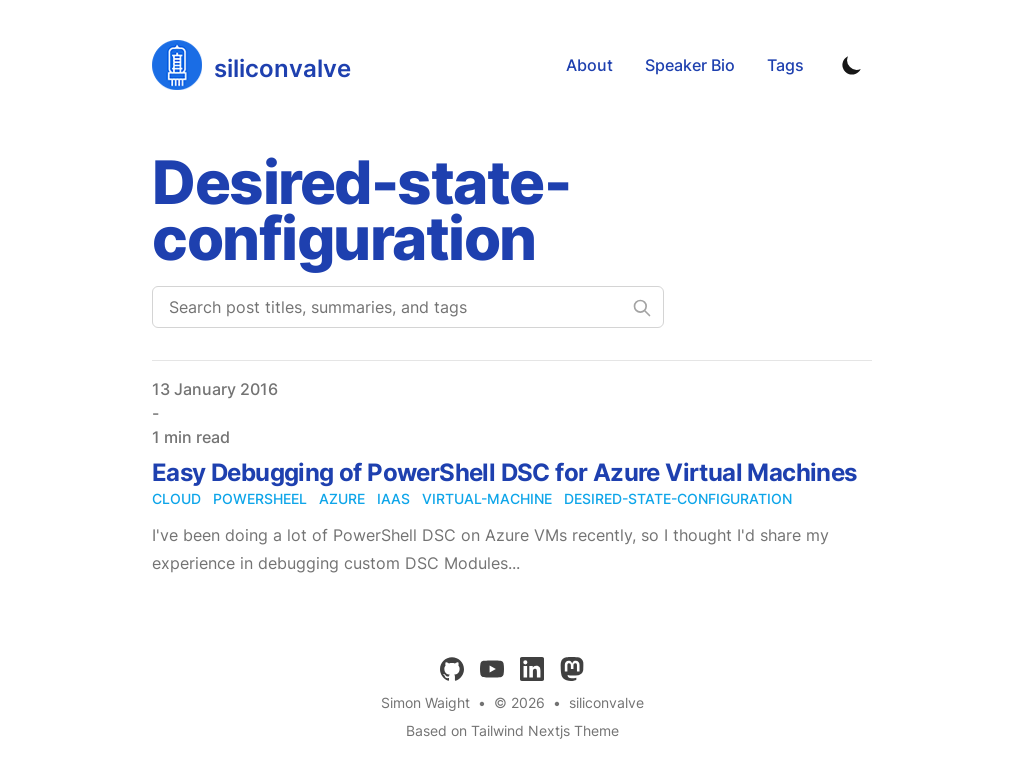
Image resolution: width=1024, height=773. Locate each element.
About (589, 65)
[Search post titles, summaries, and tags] (408, 307)
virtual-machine (487, 498)
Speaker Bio (690, 65)
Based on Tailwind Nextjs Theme (512, 730)
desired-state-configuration (678, 498)
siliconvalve (606, 702)
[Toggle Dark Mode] (852, 65)
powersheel (260, 498)
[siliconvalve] (251, 65)
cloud (176, 498)
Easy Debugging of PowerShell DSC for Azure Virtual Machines (504, 472)
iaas (393, 498)
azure (342, 498)
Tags (785, 65)
